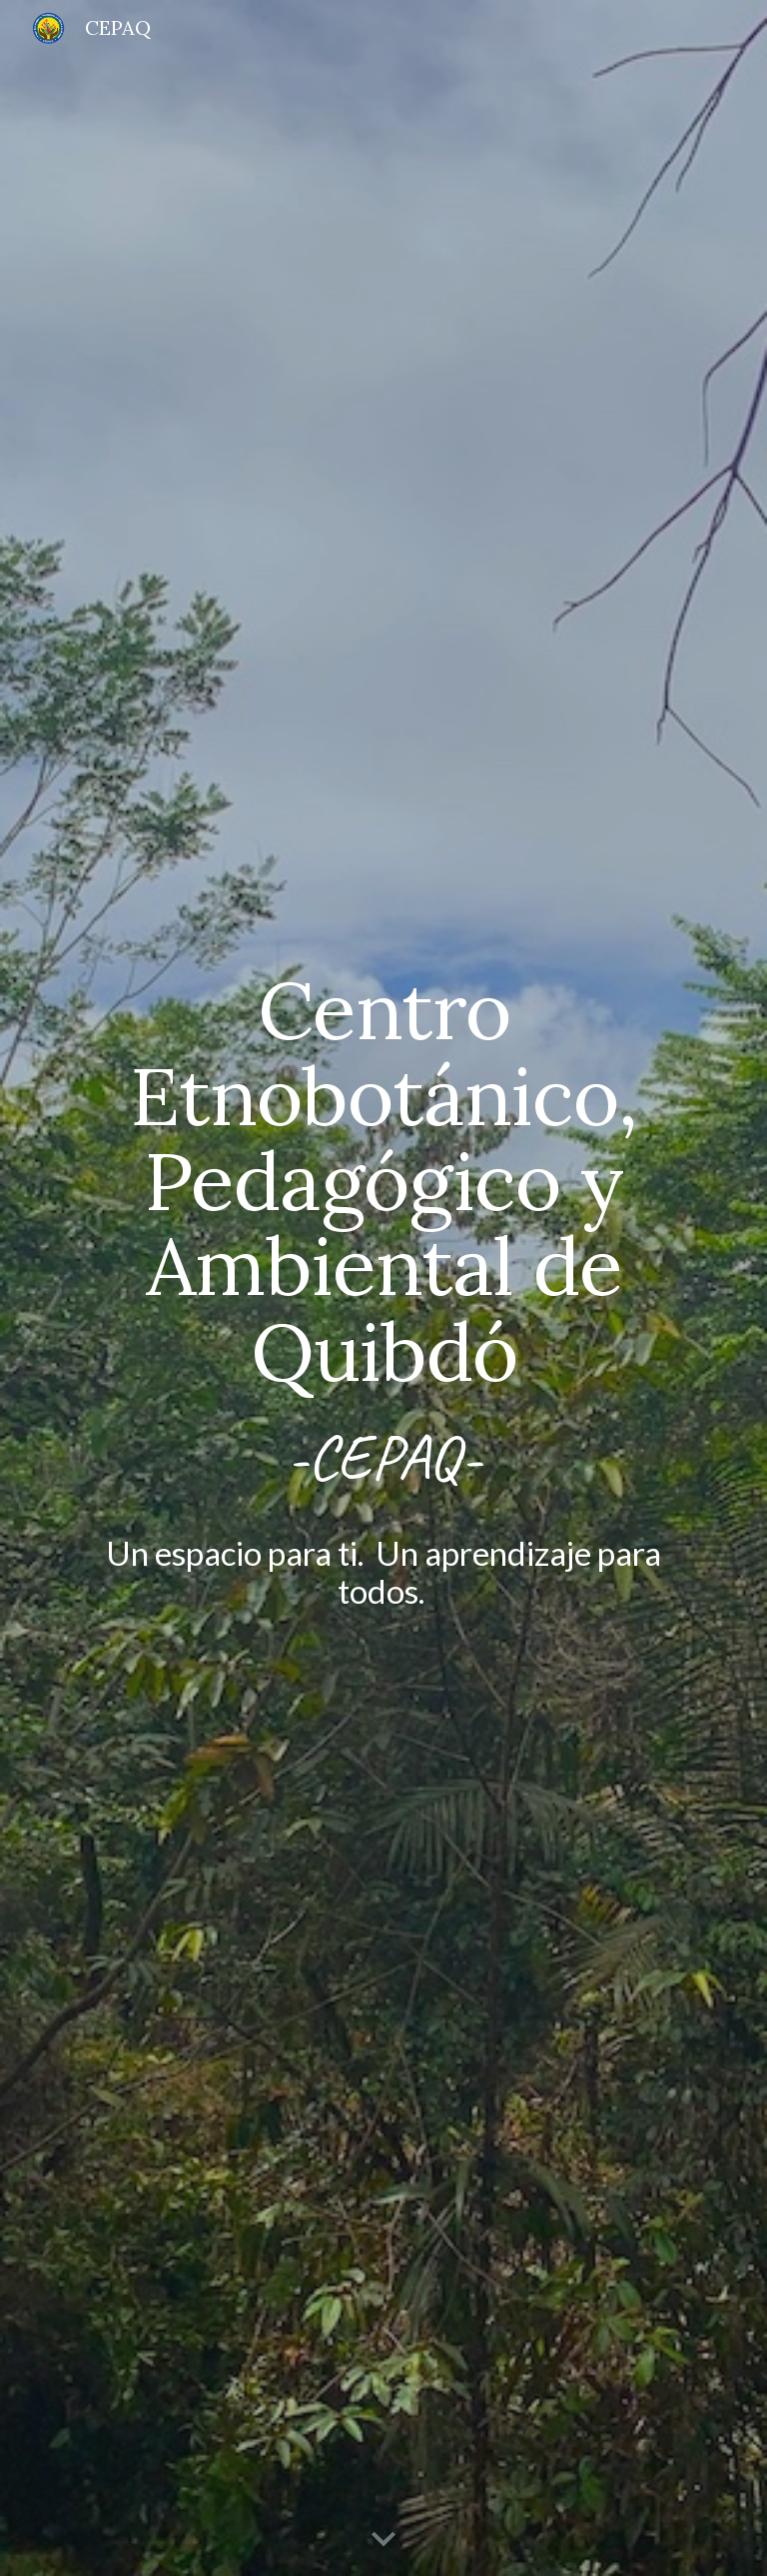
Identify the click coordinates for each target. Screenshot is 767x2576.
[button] (383, 2540)
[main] (383, 1288)
